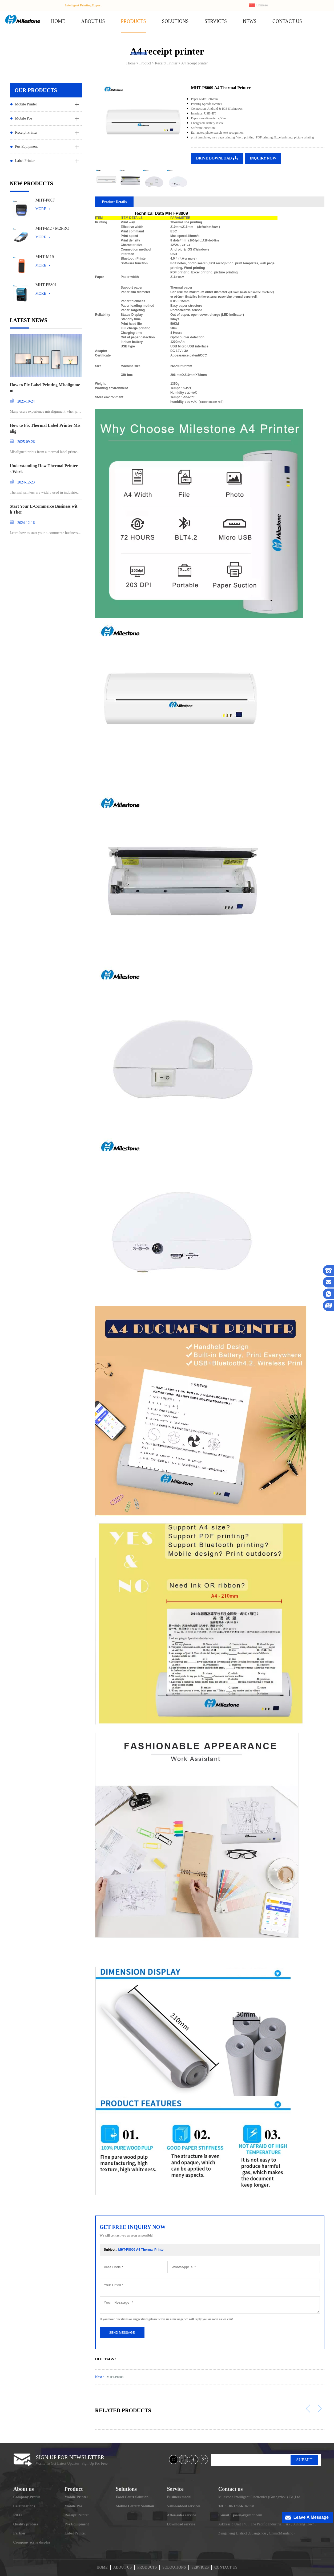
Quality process (25, 2524)
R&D (17, 2515)
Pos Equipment (26, 147)
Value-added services (183, 2506)
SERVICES (215, 21)
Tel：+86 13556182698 (236, 2506)
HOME (58, 21)
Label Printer (25, 161)
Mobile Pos (23, 118)
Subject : (134, 2249)
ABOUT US (93, 21)
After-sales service (181, 2515)
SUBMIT (304, 2460)
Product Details (114, 202)
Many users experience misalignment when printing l (46, 411)
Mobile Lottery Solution (135, 2506)
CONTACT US (287, 21)
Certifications (24, 2506)
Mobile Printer (26, 104)
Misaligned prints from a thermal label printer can (45, 452)
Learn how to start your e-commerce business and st (45, 533)
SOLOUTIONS (174, 2567)
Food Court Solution (132, 2497)
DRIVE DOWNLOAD (214, 158)
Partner (19, 2533)
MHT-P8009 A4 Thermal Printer (141, 2249)
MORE (40, 209)
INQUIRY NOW (263, 158)
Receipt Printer (26, 132)
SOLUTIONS (175, 21)
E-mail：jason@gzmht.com (240, 2515)
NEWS (249, 21)
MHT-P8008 (115, 2377)
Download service (181, 2524)
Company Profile (27, 2497)
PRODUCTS (133, 21)
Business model (179, 2497)
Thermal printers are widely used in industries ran (45, 492)
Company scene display (32, 2542)
